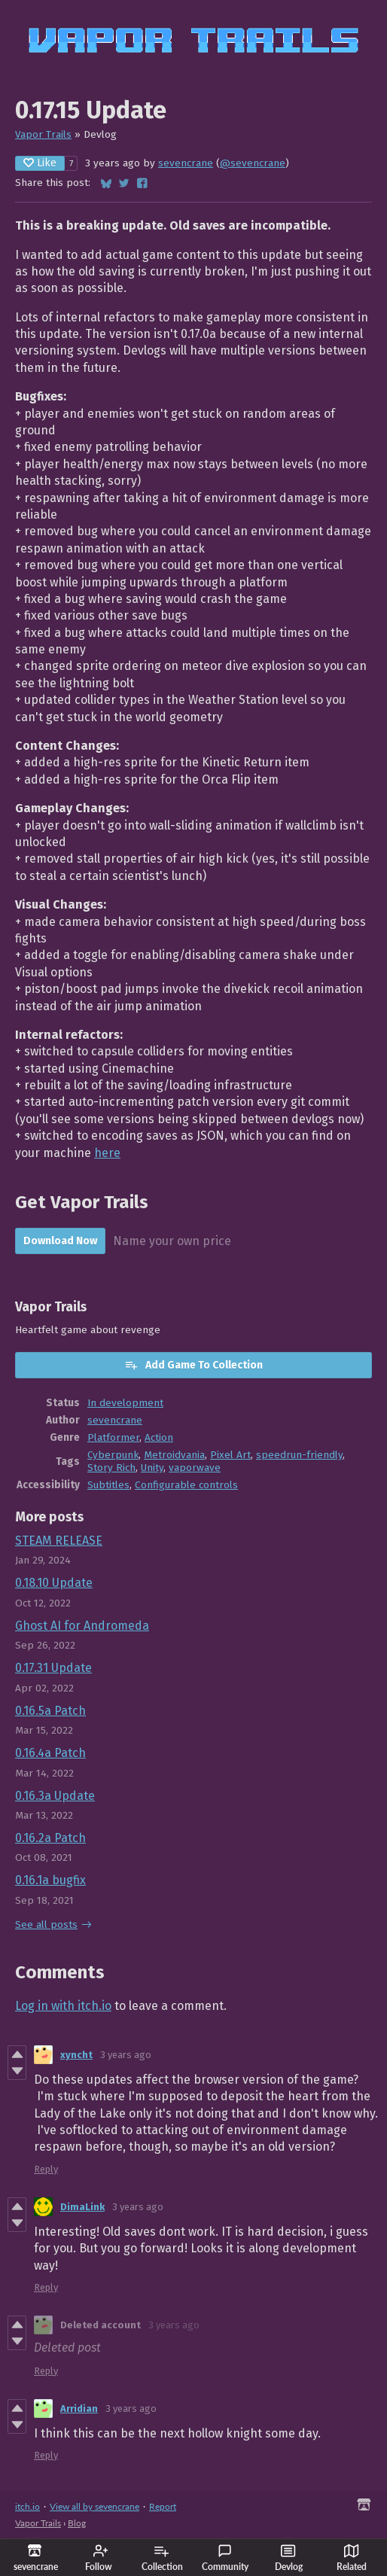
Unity (152, 1467)
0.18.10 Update (54, 1583)
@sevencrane (252, 163)
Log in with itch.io (63, 2006)
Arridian (79, 2408)
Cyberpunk (113, 1454)
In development (125, 1402)
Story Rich (111, 1467)
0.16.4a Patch (50, 1753)
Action (159, 1437)
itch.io (27, 2506)
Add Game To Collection (193, 1365)
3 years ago (125, 2054)
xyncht (76, 2054)
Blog (77, 2523)
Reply (46, 2169)
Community (225, 2558)
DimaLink (82, 2206)
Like (39, 163)
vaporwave (195, 1467)
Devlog (289, 2558)
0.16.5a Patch (50, 1711)
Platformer (113, 1437)
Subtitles (108, 1484)
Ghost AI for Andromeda (82, 1625)
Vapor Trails (43, 134)
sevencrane (185, 163)
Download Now (60, 1241)
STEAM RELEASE (58, 1540)
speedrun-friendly (299, 1454)
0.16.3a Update (55, 1796)
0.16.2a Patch (50, 1838)
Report (162, 2506)
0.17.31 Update (53, 1668)
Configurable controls (186, 1484)
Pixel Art (230, 1454)
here (107, 1153)
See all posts (46, 1924)
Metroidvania (174, 1454)
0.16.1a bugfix (50, 1880)
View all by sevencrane (94, 2506)
